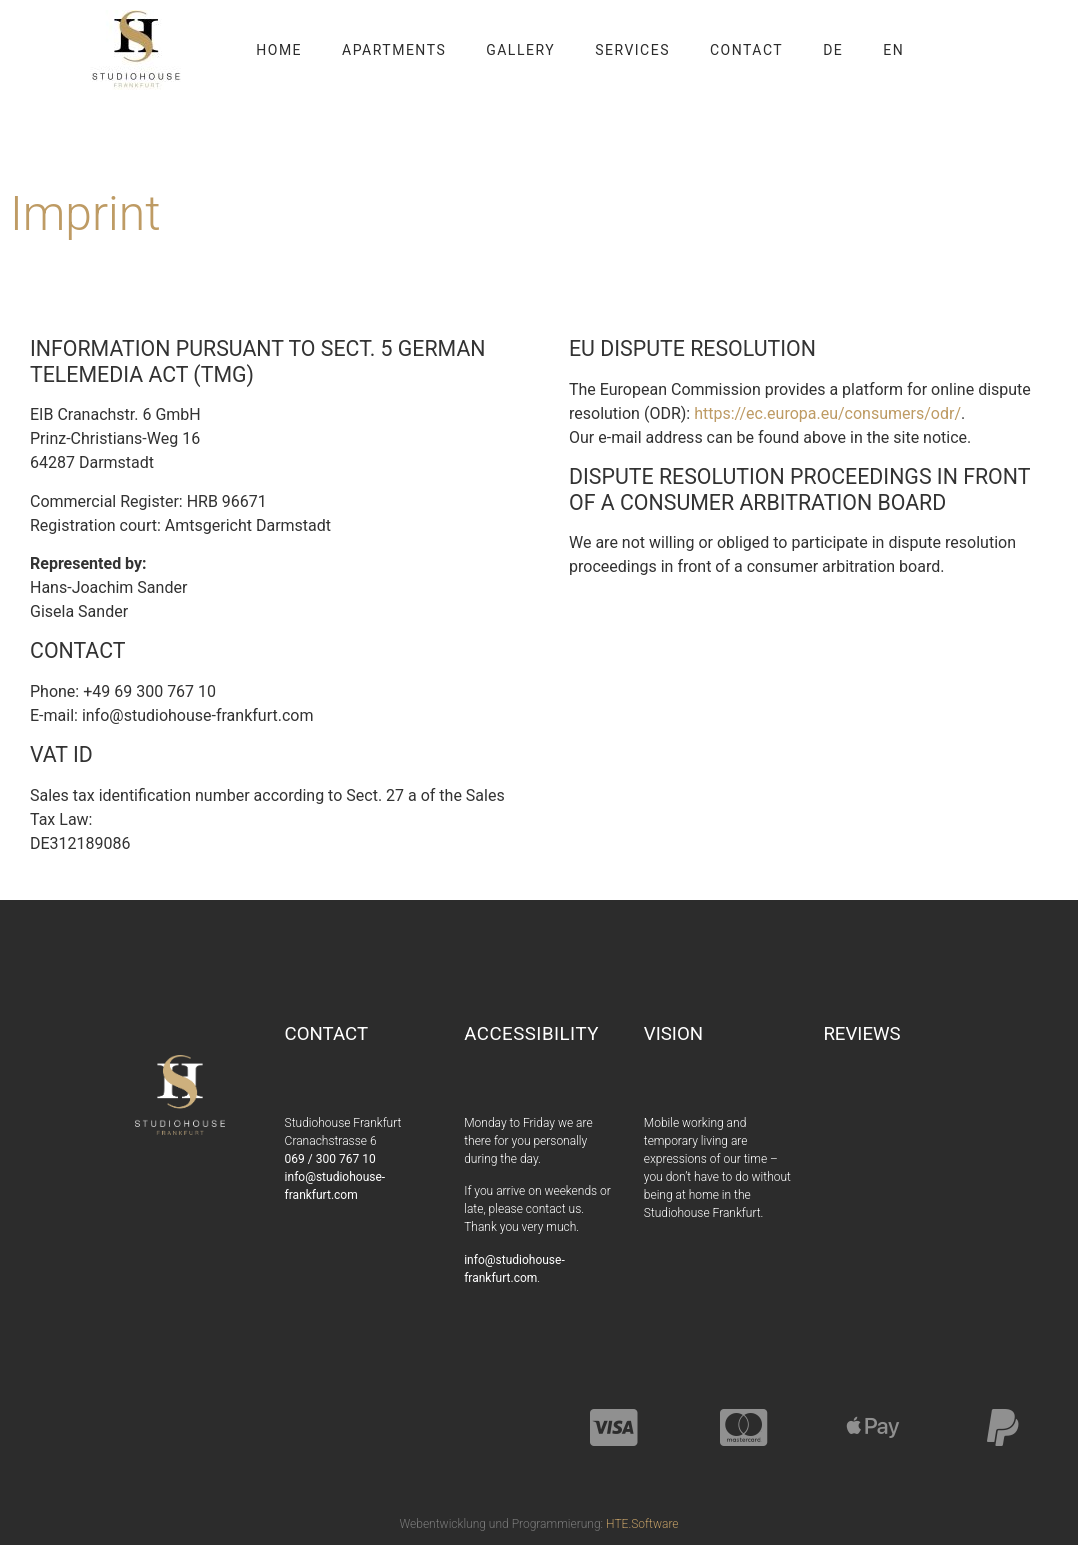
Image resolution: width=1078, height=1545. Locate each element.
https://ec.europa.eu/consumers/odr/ (827, 413)
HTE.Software (642, 1524)
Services (632, 50)
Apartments (394, 50)
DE (833, 50)
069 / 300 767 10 (330, 1159)
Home (279, 50)
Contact (746, 50)
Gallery (520, 50)
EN (893, 50)
